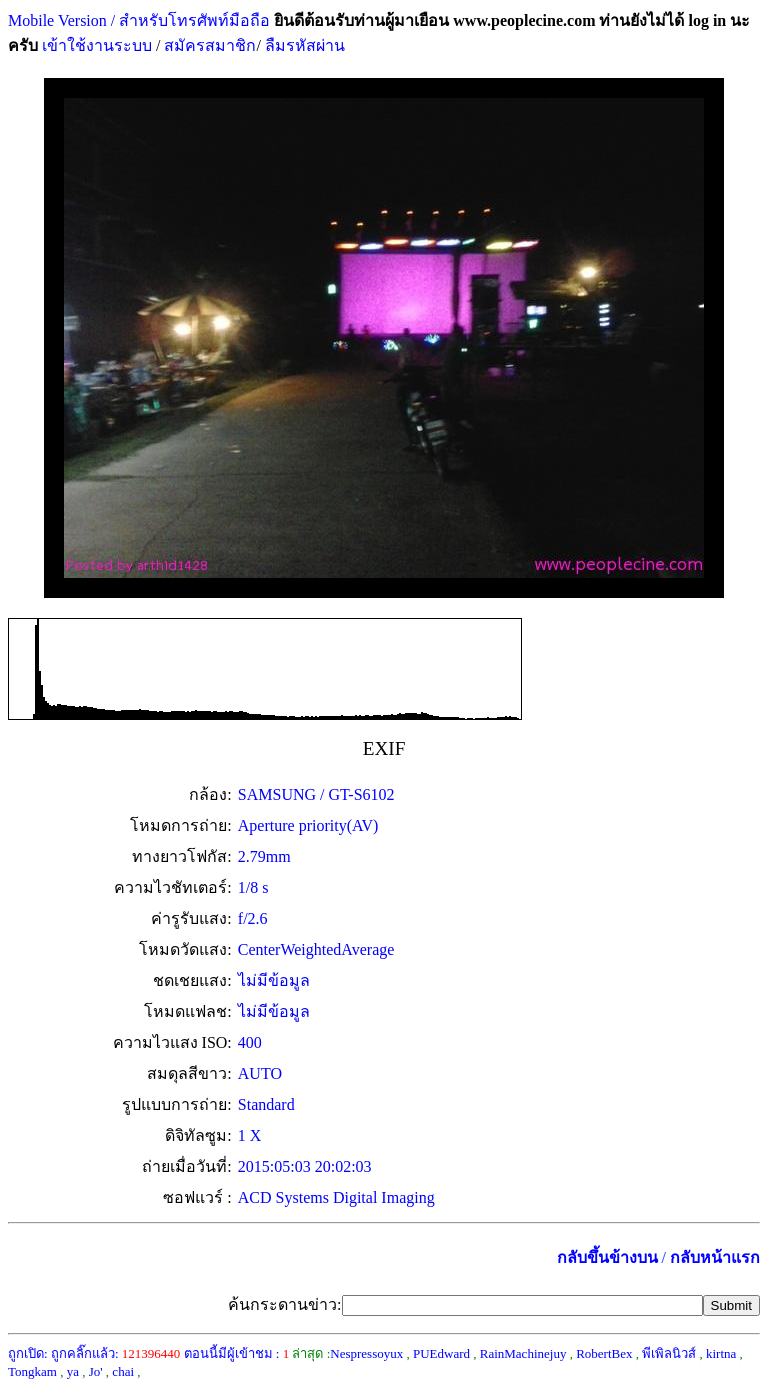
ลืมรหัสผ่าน (303, 45)
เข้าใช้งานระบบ (95, 45)
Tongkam (32, 1371)
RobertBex (604, 1353)
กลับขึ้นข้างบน (607, 1257)
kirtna (721, 1353)
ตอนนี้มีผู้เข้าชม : (237, 1353)
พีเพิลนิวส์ (669, 1353)
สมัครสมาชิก (210, 45)
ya (73, 1371)
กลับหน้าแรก (715, 1257)
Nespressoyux (366, 1353)
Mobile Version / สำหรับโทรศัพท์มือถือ (139, 20)
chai (123, 1371)
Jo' (96, 1371)
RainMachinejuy (523, 1353)
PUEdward (441, 1353)
